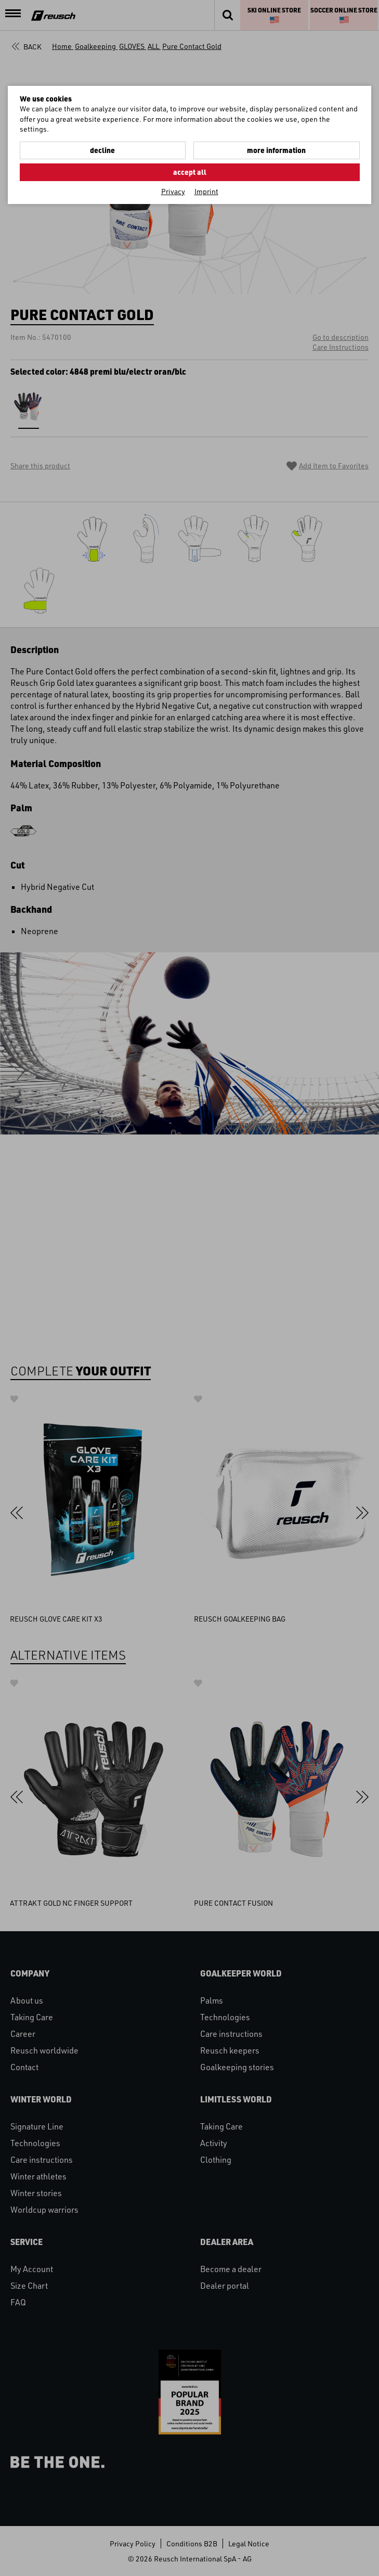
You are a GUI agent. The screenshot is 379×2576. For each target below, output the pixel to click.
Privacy (173, 191)
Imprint (206, 191)
